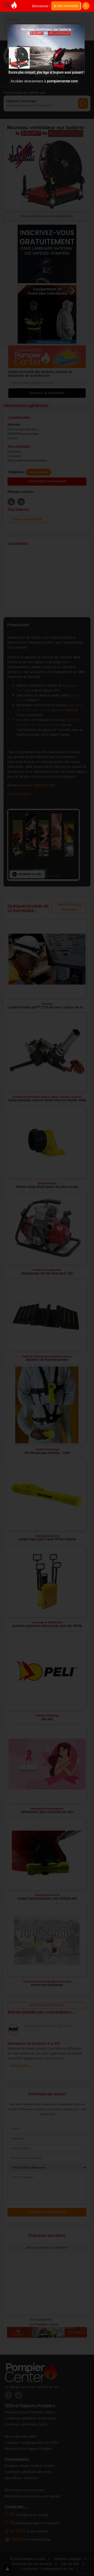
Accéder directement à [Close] (44, 81)
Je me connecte (66, 5)
